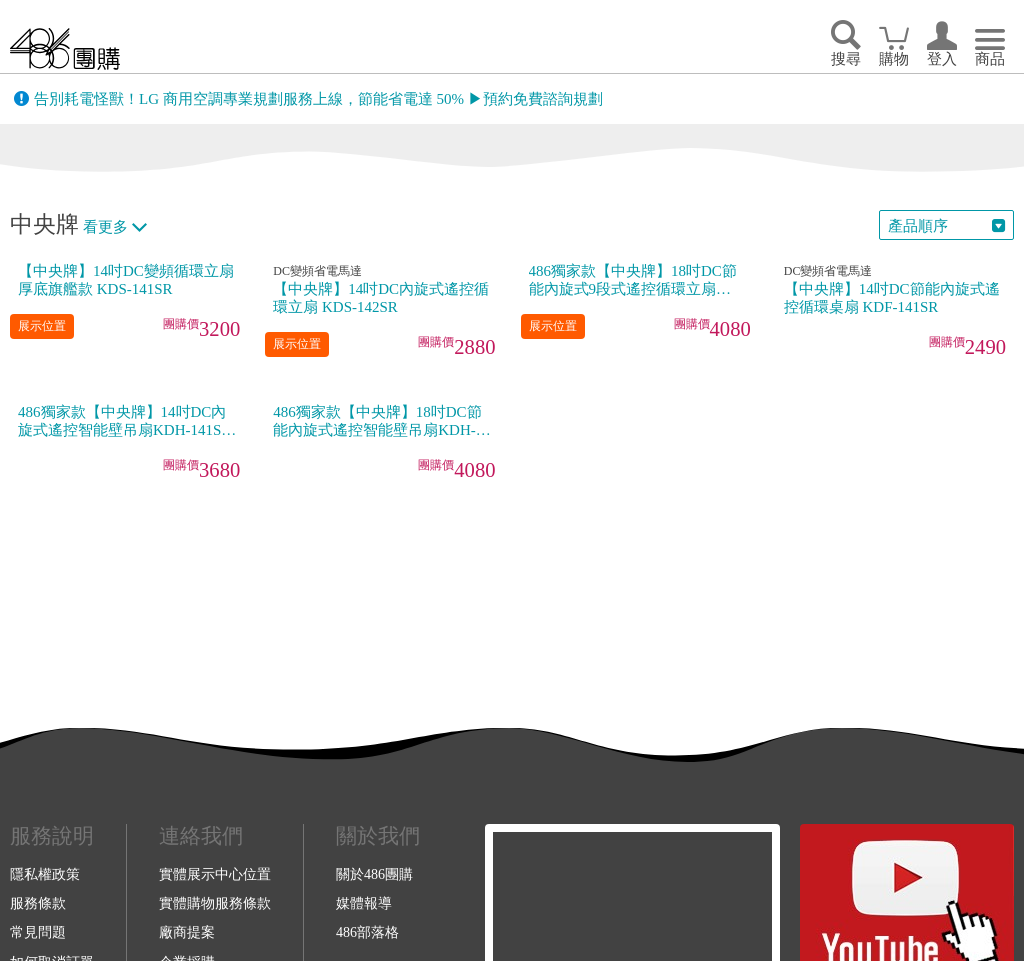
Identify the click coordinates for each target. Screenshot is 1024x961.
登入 (942, 59)
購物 (894, 59)
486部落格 (367, 932)
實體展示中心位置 (215, 874)
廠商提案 (187, 932)
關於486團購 (374, 874)
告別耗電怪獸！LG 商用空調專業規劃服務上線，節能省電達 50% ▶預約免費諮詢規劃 (318, 99)
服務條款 (38, 903)
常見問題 (38, 932)
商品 (990, 59)
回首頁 (65, 48)
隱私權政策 (45, 874)
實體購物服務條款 (215, 903)
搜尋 (846, 59)
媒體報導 (364, 903)
